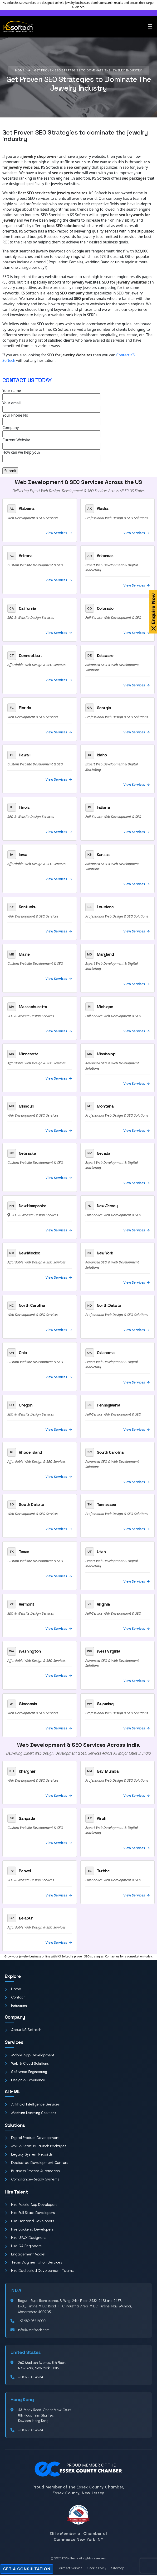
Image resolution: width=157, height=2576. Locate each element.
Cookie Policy (96, 2569)
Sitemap (117, 2569)
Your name (78, 394)
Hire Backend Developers (29, 2230)
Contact (15, 1997)
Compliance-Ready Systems (32, 2179)
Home (13, 1989)
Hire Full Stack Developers (30, 2213)
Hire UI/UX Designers (25, 2238)
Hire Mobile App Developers (31, 2205)
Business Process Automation (32, 2171)
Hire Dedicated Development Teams (39, 2271)
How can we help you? (78, 456)
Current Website (78, 444)
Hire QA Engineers (23, 2246)
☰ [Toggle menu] (150, 26)
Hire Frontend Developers (29, 2221)
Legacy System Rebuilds (29, 2154)
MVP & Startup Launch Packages (36, 2146)
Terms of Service (70, 2569)
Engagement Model (25, 2255)
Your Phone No (78, 419)
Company (78, 431)
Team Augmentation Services (34, 2263)
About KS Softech (23, 2030)
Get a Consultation (26, 2568)
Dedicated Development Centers (37, 2163)
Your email (78, 407)
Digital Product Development (32, 2138)
